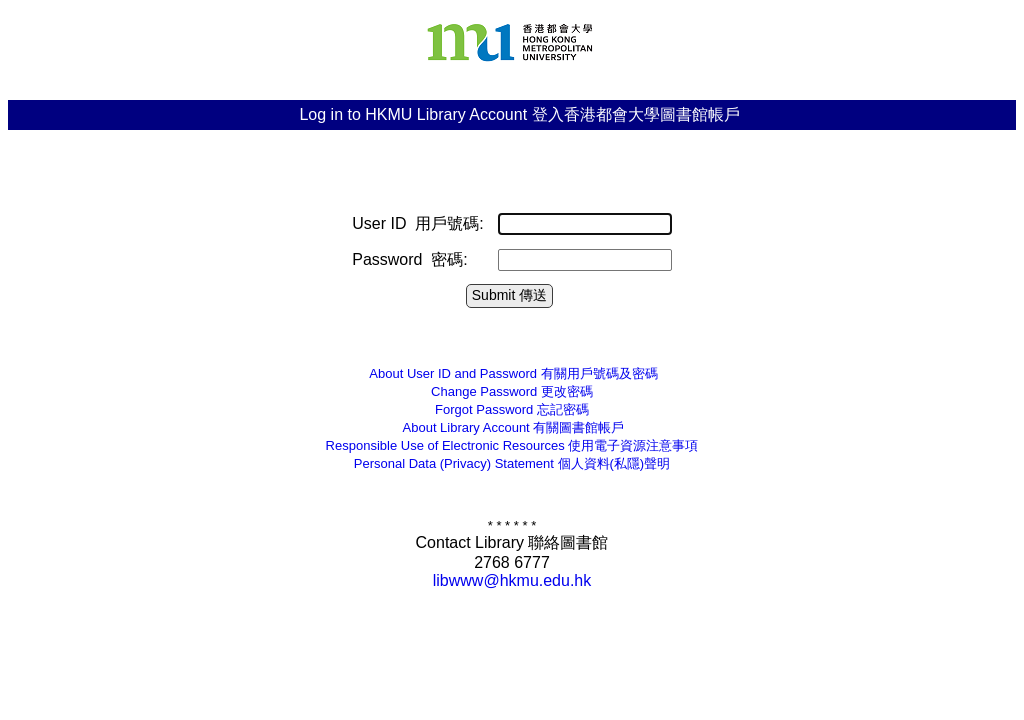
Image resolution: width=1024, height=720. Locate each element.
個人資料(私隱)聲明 (512, 463)
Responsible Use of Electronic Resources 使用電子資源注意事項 (512, 445)
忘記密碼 (512, 409)
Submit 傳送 (509, 295)
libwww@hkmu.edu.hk (512, 580)
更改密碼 (512, 391)
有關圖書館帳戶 (512, 427)
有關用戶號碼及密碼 (511, 373)
